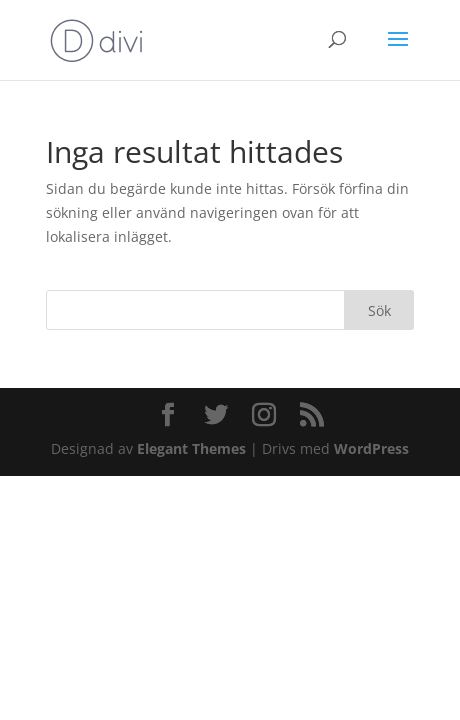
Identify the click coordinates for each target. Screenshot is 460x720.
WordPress (371, 448)
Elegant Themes (191, 448)
